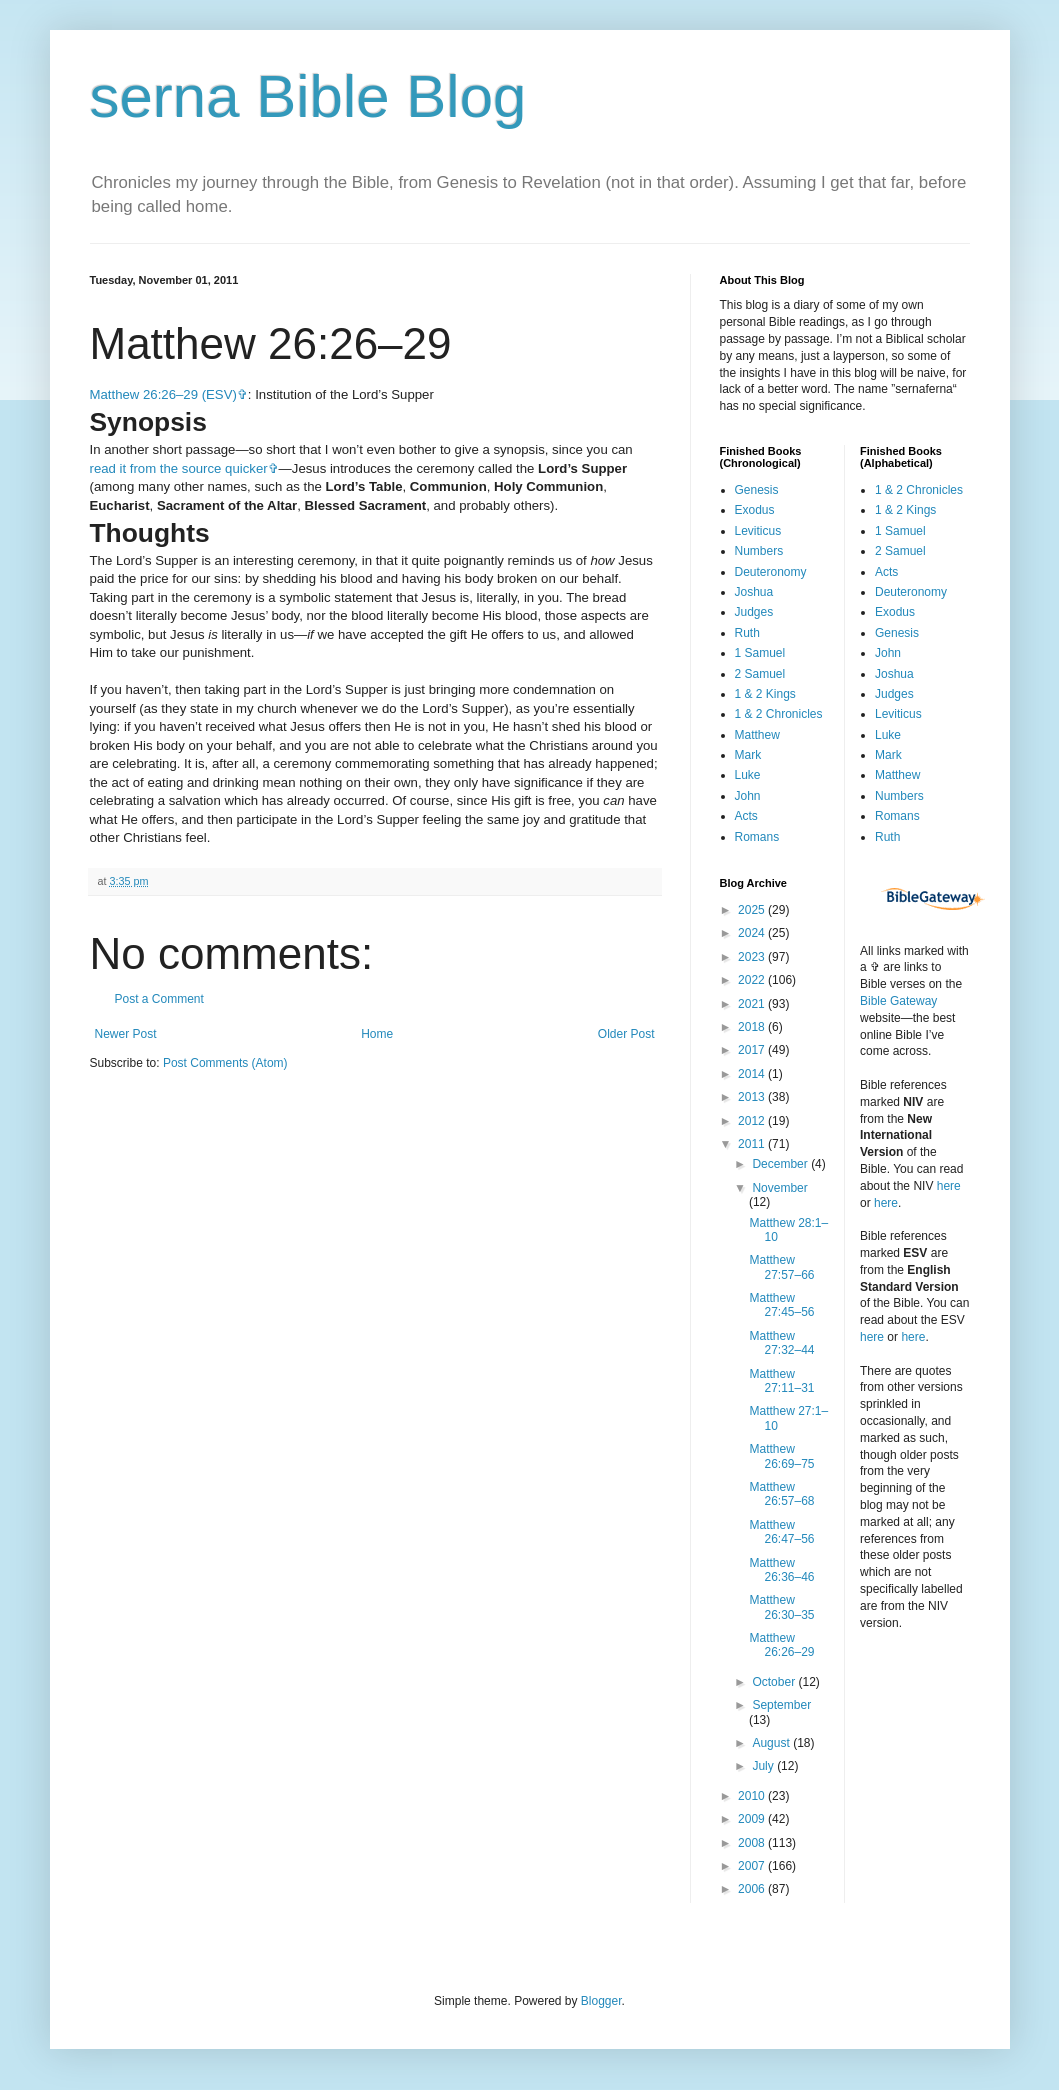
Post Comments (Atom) (225, 1063)
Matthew (757, 735)
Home (377, 1034)
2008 (753, 1843)
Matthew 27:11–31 (781, 1381)
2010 (753, 1796)
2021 (753, 1004)
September (781, 1705)
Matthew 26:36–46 (781, 1570)
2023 (753, 957)
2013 (753, 1097)
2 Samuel (760, 674)
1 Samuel (760, 653)
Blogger (601, 2001)
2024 (753, 933)
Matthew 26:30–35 (781, 1607)
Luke (748, 775)
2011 (753, 1144)
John (748, 796)
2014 (753, 1074)
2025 (753, 910)
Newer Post (126, 1034)
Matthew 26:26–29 (781, 1645)
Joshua (754, 592)
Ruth (747, 633)
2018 (753, 1027)
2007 (753, 1866)
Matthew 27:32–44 (781, 1343)
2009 (753, 1819)
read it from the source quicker (179, 468)
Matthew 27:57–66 (781, 1267)
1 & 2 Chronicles (779, 714)
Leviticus (758, 531)
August (772, 1743)
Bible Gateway (898, 1001)
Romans (757, 837)
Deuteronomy (771, 572)
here (949, 1186)
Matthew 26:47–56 (781, 1532)
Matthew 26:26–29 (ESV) (163, 394)
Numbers (759, 551)
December (781, 1164)
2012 (753, 1121)
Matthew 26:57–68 (781, 1494)
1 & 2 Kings (765, 694)
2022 (753, 980)
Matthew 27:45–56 (781, 1305)
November (779, 1188)
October (775, 1682)
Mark (748, 755)
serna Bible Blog (308, 96)
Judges (754, 612)
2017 (753, 1050)
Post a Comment (159, 999)
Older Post (626, 1034)
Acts (746, 816)
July (764, 1766)
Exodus (755, 510)
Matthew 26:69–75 (781, 1456)
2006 (753, 1889)
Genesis (757, 490)
